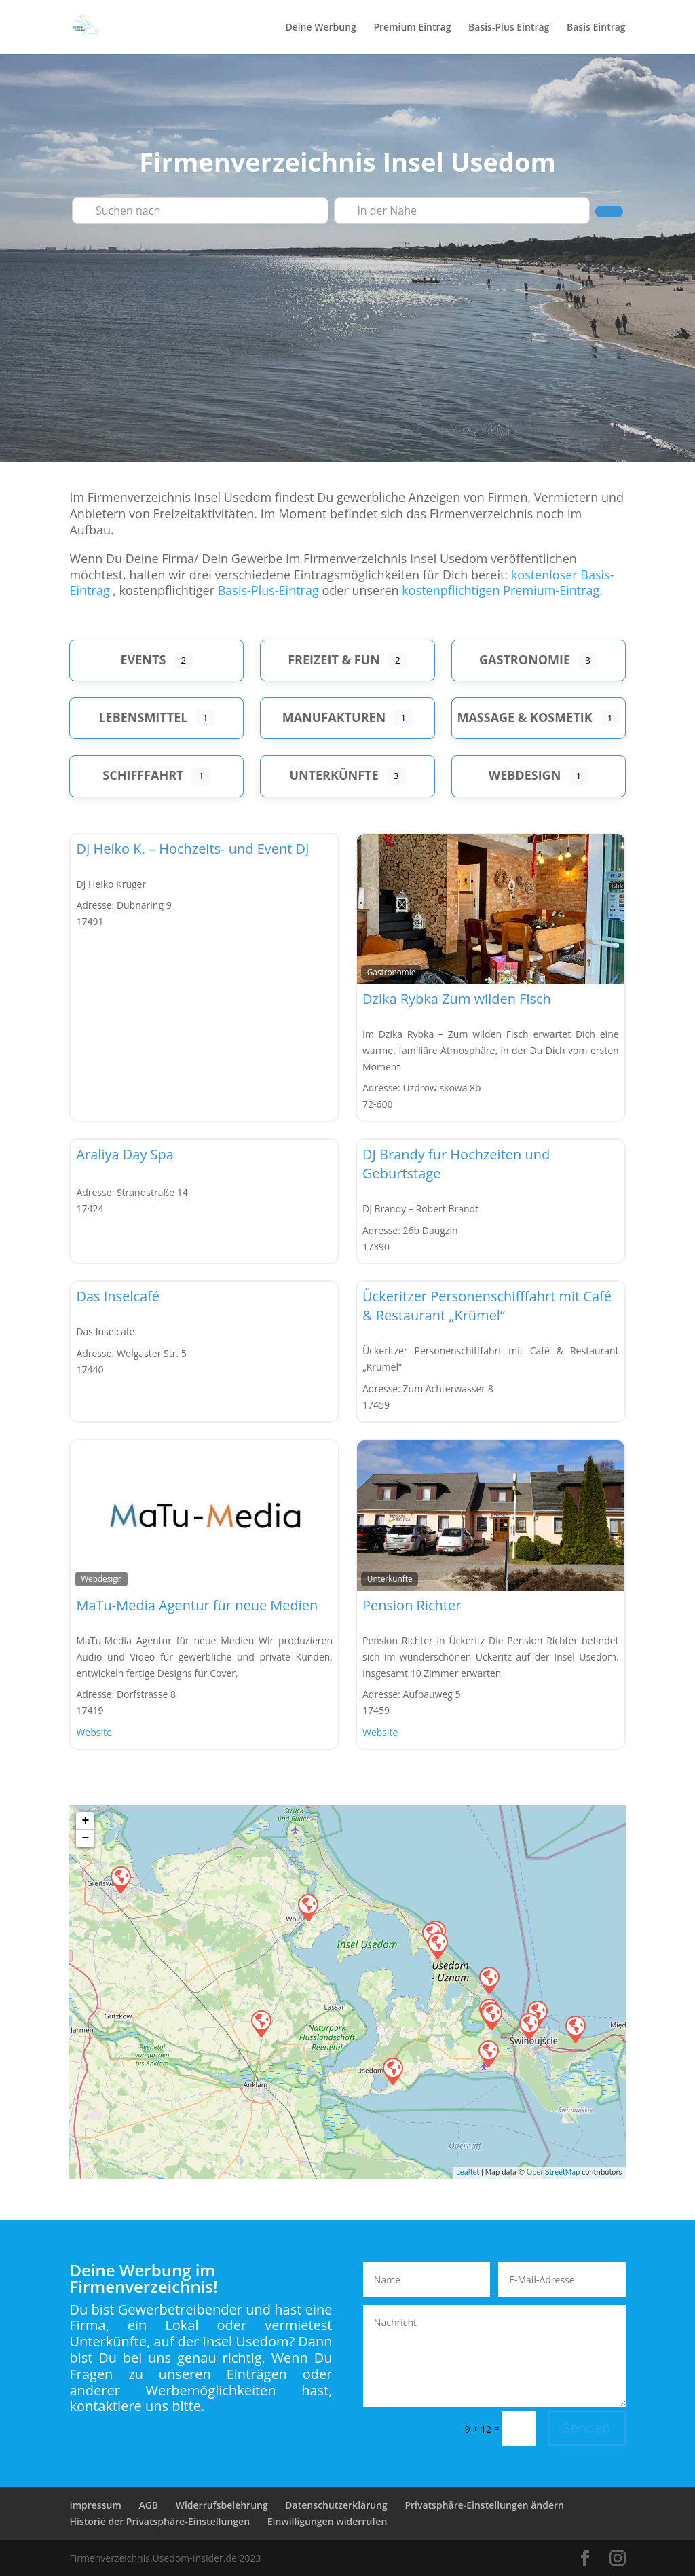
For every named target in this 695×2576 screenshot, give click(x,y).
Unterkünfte (333, 775)
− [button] (86, 1838)
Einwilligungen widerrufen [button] (327, 2521)
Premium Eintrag (412, 27)
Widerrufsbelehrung (222, 2505)
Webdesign (525, 775)
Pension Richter (411, 1605)
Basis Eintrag (596, 27)
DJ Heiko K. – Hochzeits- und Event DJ (192, 848)
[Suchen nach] (200, 210)
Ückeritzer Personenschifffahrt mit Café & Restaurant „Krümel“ (487, 1305)
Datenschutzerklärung (336, 2505)
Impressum (95, 2505)
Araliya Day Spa (125, 1154)
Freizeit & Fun (334, 659)
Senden (586, 2427)
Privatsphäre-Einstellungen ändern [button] (484, 2505)
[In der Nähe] (462, 210)
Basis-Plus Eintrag (508, 27)
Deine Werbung (320, 27)
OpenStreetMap (553, 2172)
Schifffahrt (142, 775)
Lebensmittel (142, 717)
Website (93, 1732)
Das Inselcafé (117, 1296)
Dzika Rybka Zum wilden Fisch (456, 999)
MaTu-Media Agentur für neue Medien (197, 1605)
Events (143, 659)
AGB (148, 2505)
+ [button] (86, 1821)
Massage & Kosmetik (524, 717)
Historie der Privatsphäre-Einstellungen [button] (159, 2521)
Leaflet (467, 2172)
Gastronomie (524, 659)
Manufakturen (334, 717)
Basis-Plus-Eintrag (268, 590)
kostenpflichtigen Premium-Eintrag (500, 590)
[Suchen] (608, 211)
